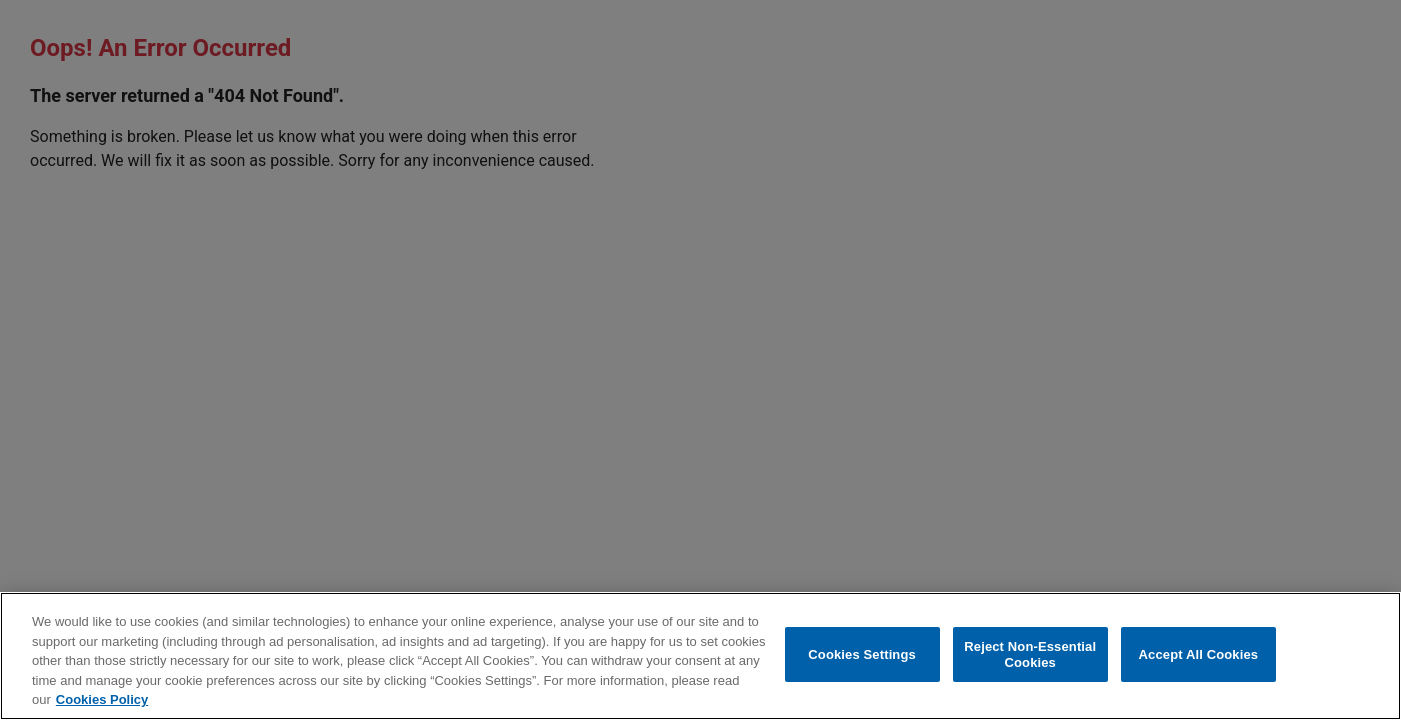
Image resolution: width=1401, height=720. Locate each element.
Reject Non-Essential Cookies (1030, 654)
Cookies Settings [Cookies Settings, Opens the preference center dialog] (862, 654)
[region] (700, 656)
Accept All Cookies (1199, 654)
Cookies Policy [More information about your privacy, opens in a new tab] (102, 699)
